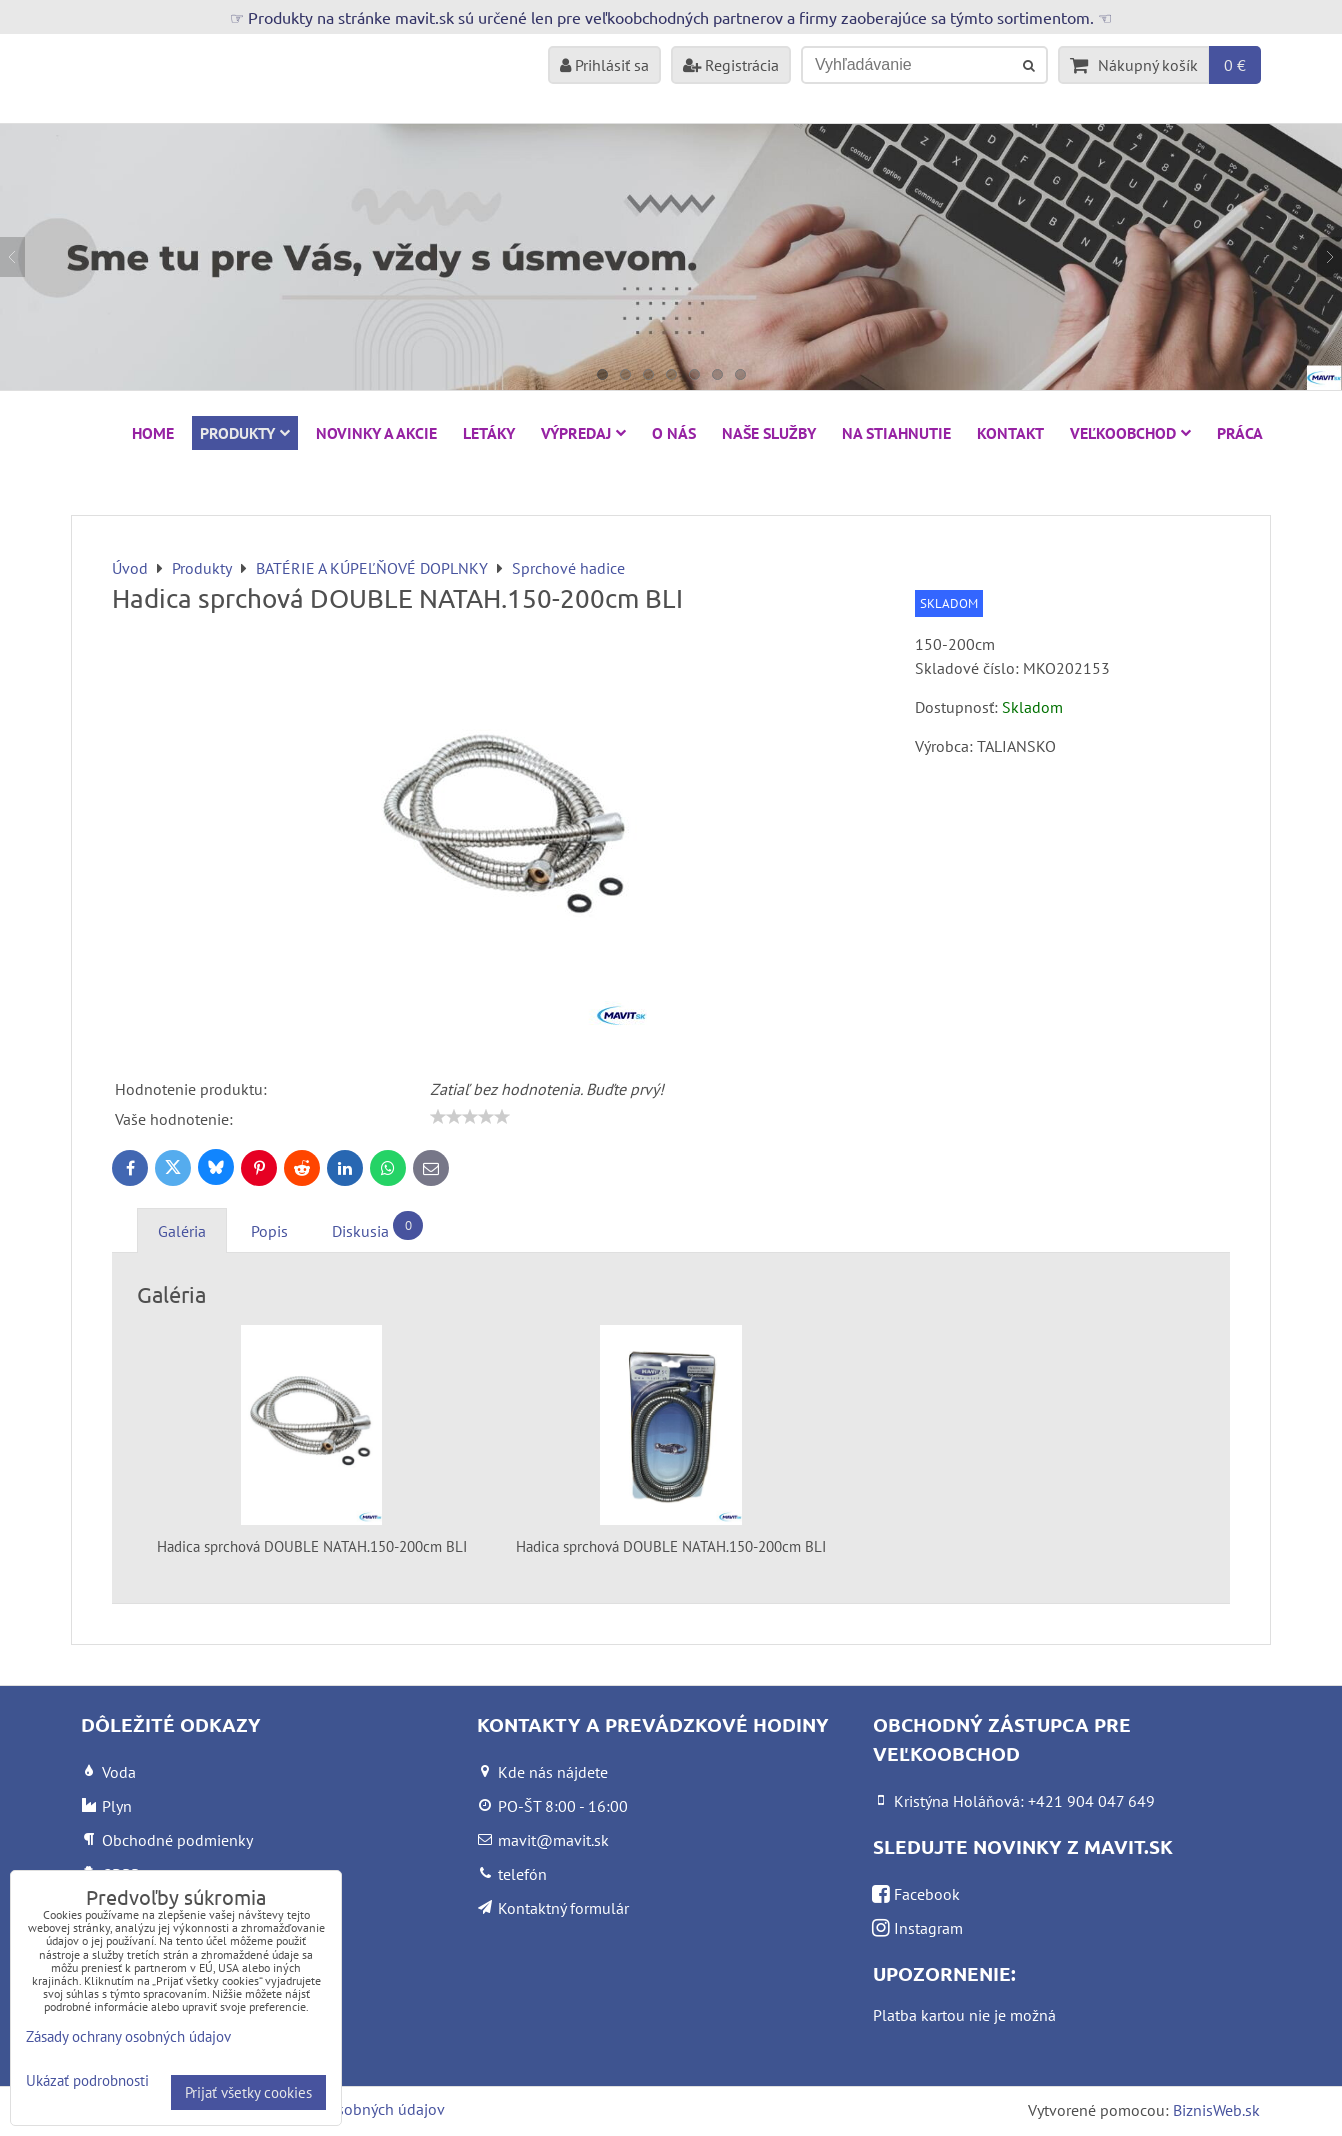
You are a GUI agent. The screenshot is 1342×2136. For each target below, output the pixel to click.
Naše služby (769, 433)
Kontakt (1010, 433)
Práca (1240, 433)
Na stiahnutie (896, 433)
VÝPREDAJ (583, 433)
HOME (153, 433)
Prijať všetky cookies (248, 2092)
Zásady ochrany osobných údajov (128, 2036)
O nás (674, 433)
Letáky (489, 433)
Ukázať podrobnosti (87, 2081)
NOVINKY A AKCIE (376, 433)
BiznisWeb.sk (1216, 2110)
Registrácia (731, 65)
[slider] (470, 1117)
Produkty (245, 433)
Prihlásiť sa (604, 65)
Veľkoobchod (1130, 433)
